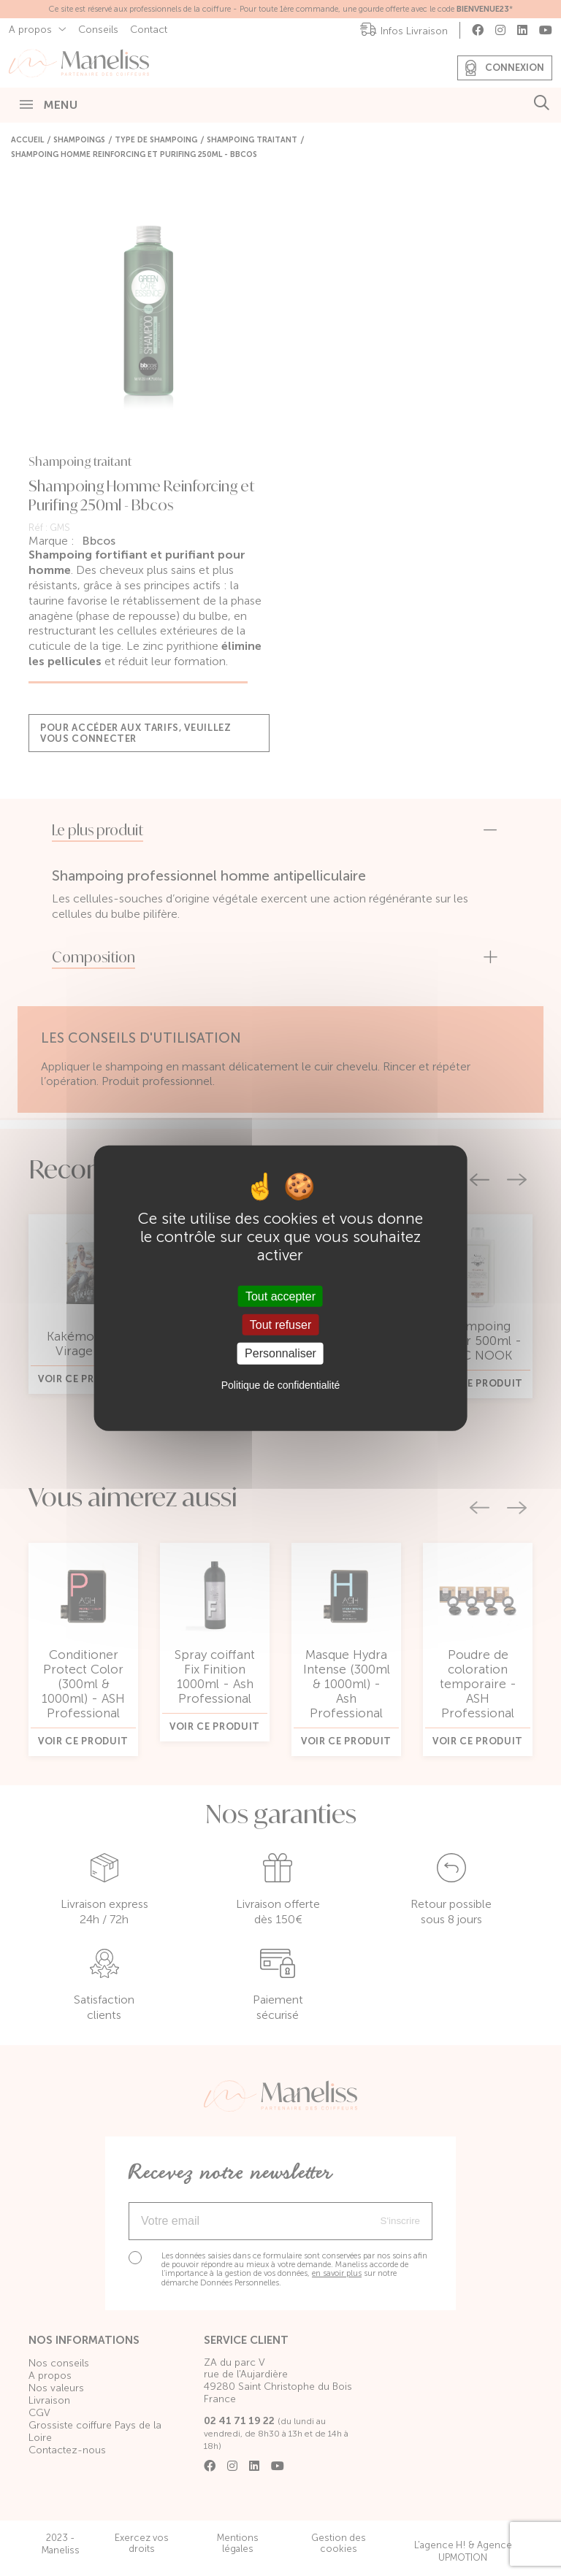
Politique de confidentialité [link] (280, 1384)
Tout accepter (280, 1296)
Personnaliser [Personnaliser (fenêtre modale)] (280, 1353)
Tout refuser (280, 1325)
